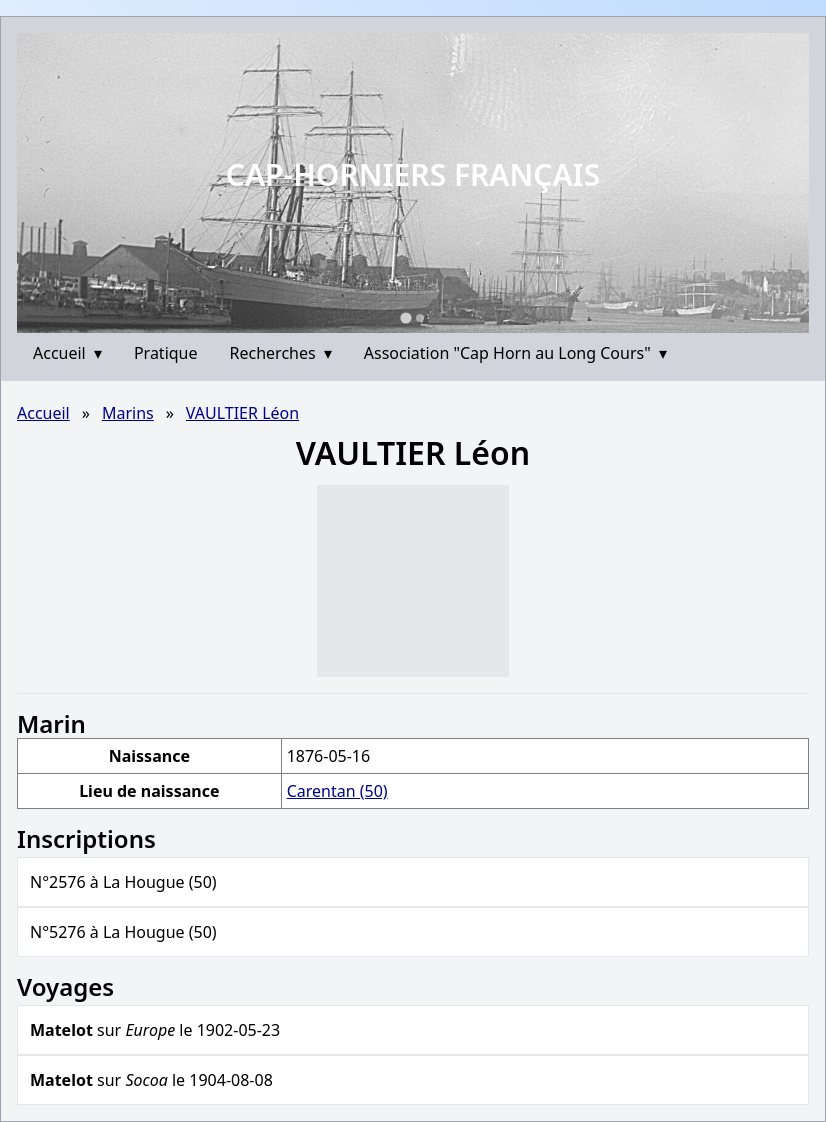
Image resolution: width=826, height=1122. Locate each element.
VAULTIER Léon (242, 413)
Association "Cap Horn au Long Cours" (515, 353)
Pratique (166, 353)
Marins (128, 413)
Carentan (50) (337, 791)
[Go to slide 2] (420, 318)
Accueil (67, 353)
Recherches (281, 353)
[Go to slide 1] (405, 317)
